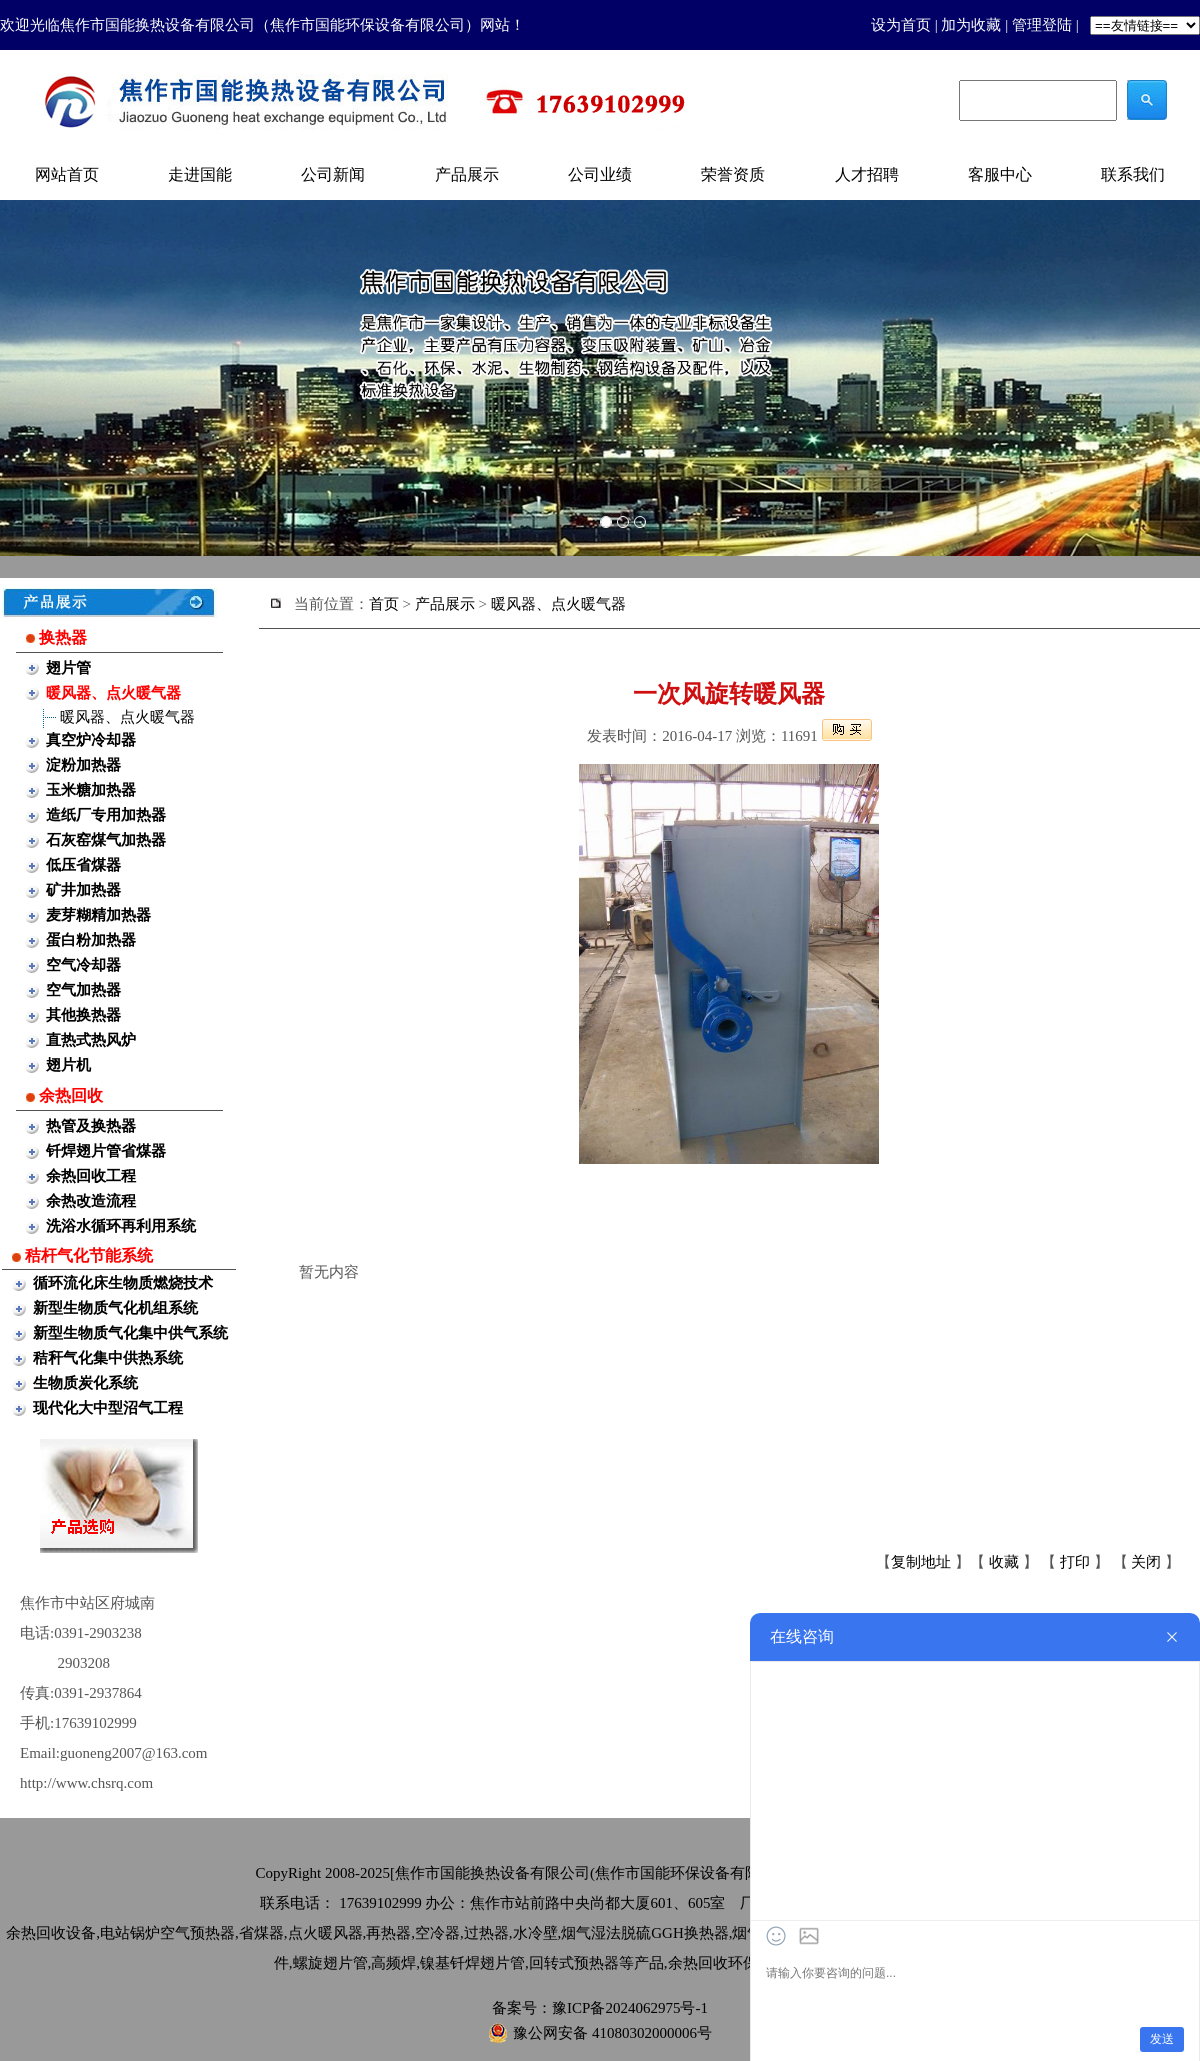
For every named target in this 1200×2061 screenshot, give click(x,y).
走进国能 (200, 174)
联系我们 (1133, 174)
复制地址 (921, 1562)
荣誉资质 (733, 174)
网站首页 (67, 174)
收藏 (1004, 1562)
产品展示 (467, 174)
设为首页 (901, 25)
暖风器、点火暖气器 (127, 717)
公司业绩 (600, 174)
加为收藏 (971, 25)
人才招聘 (867, 174)
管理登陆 (1042, 25)
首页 (384, 604)
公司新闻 (333, 174)
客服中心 (1000, 174)
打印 (1075, 1562)
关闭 (1146, 1562)
